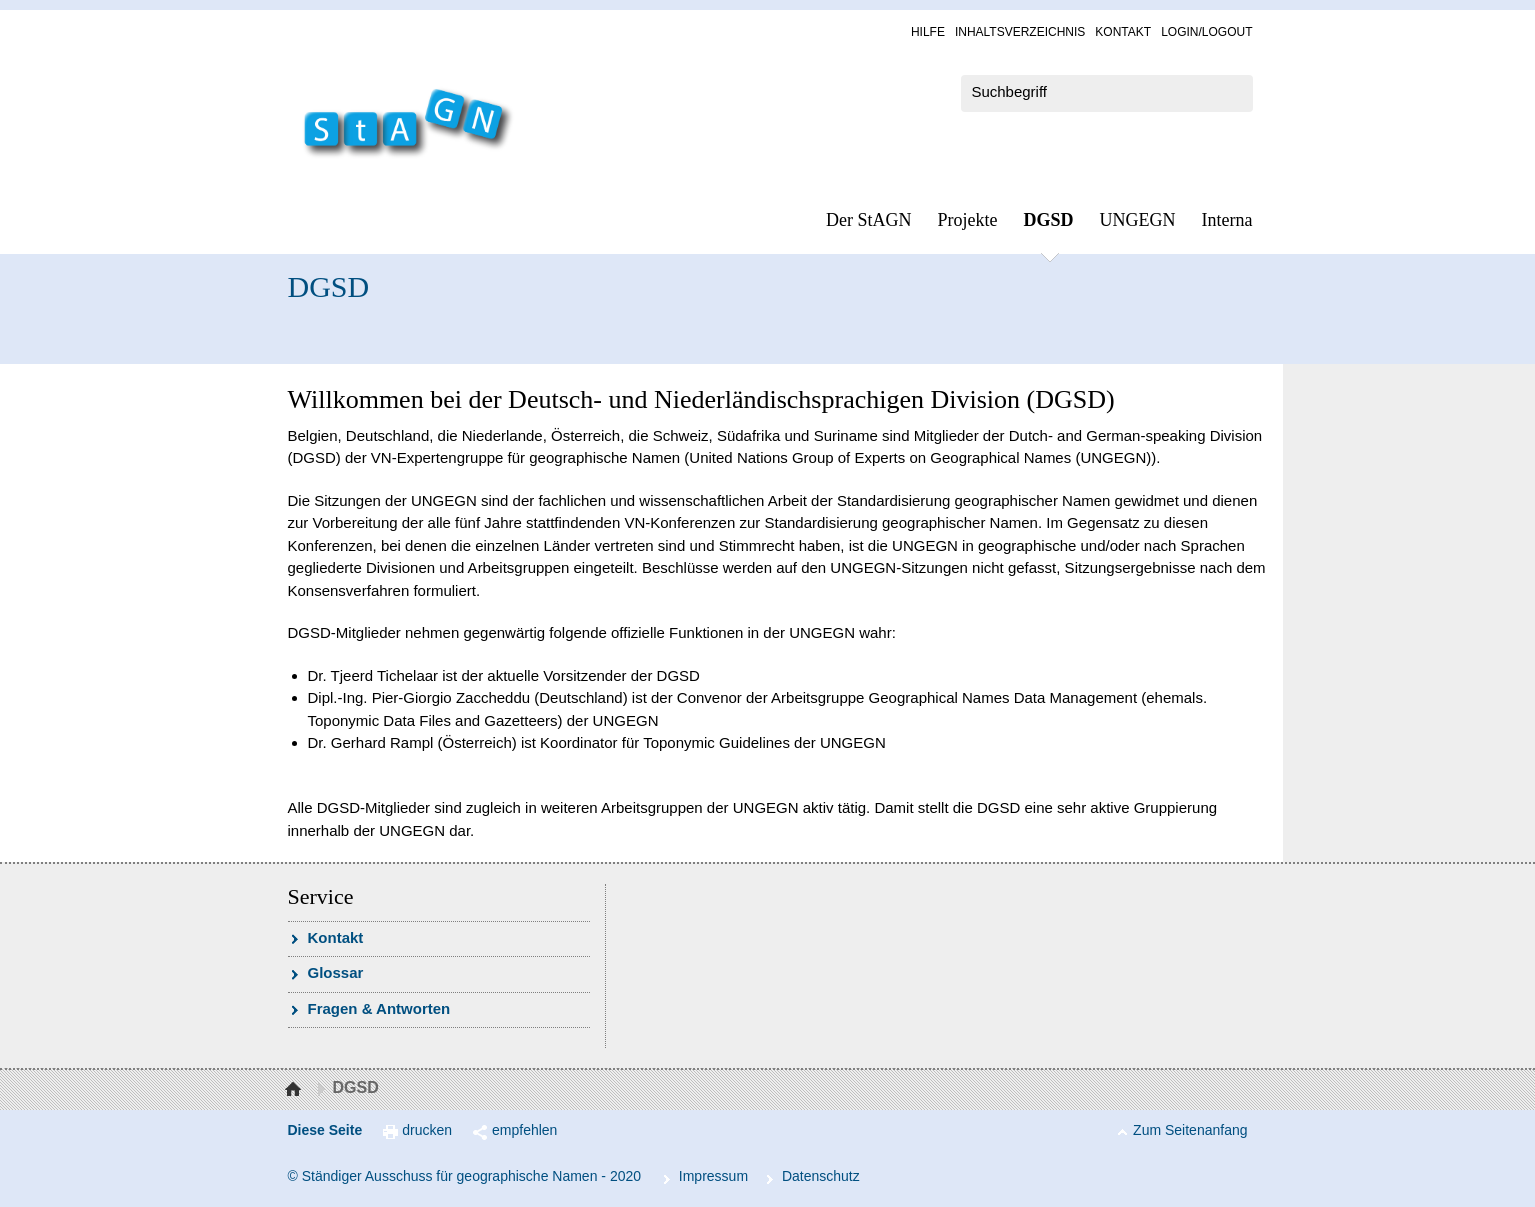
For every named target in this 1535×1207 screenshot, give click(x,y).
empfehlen (524, 1130)
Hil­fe (928, 32)
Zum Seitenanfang (1190, 1130)
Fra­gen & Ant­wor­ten (379, 1008)
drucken (427, 1130)
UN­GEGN (1138, 220)
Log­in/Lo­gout (1206, 32)
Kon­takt (1123, 32)
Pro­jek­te (968, 220)
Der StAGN (869, 220)
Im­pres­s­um (713, 1176)
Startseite (295, 1090)
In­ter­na (1227, 220)
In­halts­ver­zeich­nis (1020, 32)
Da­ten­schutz (821, 1176)
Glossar (336, 972)
